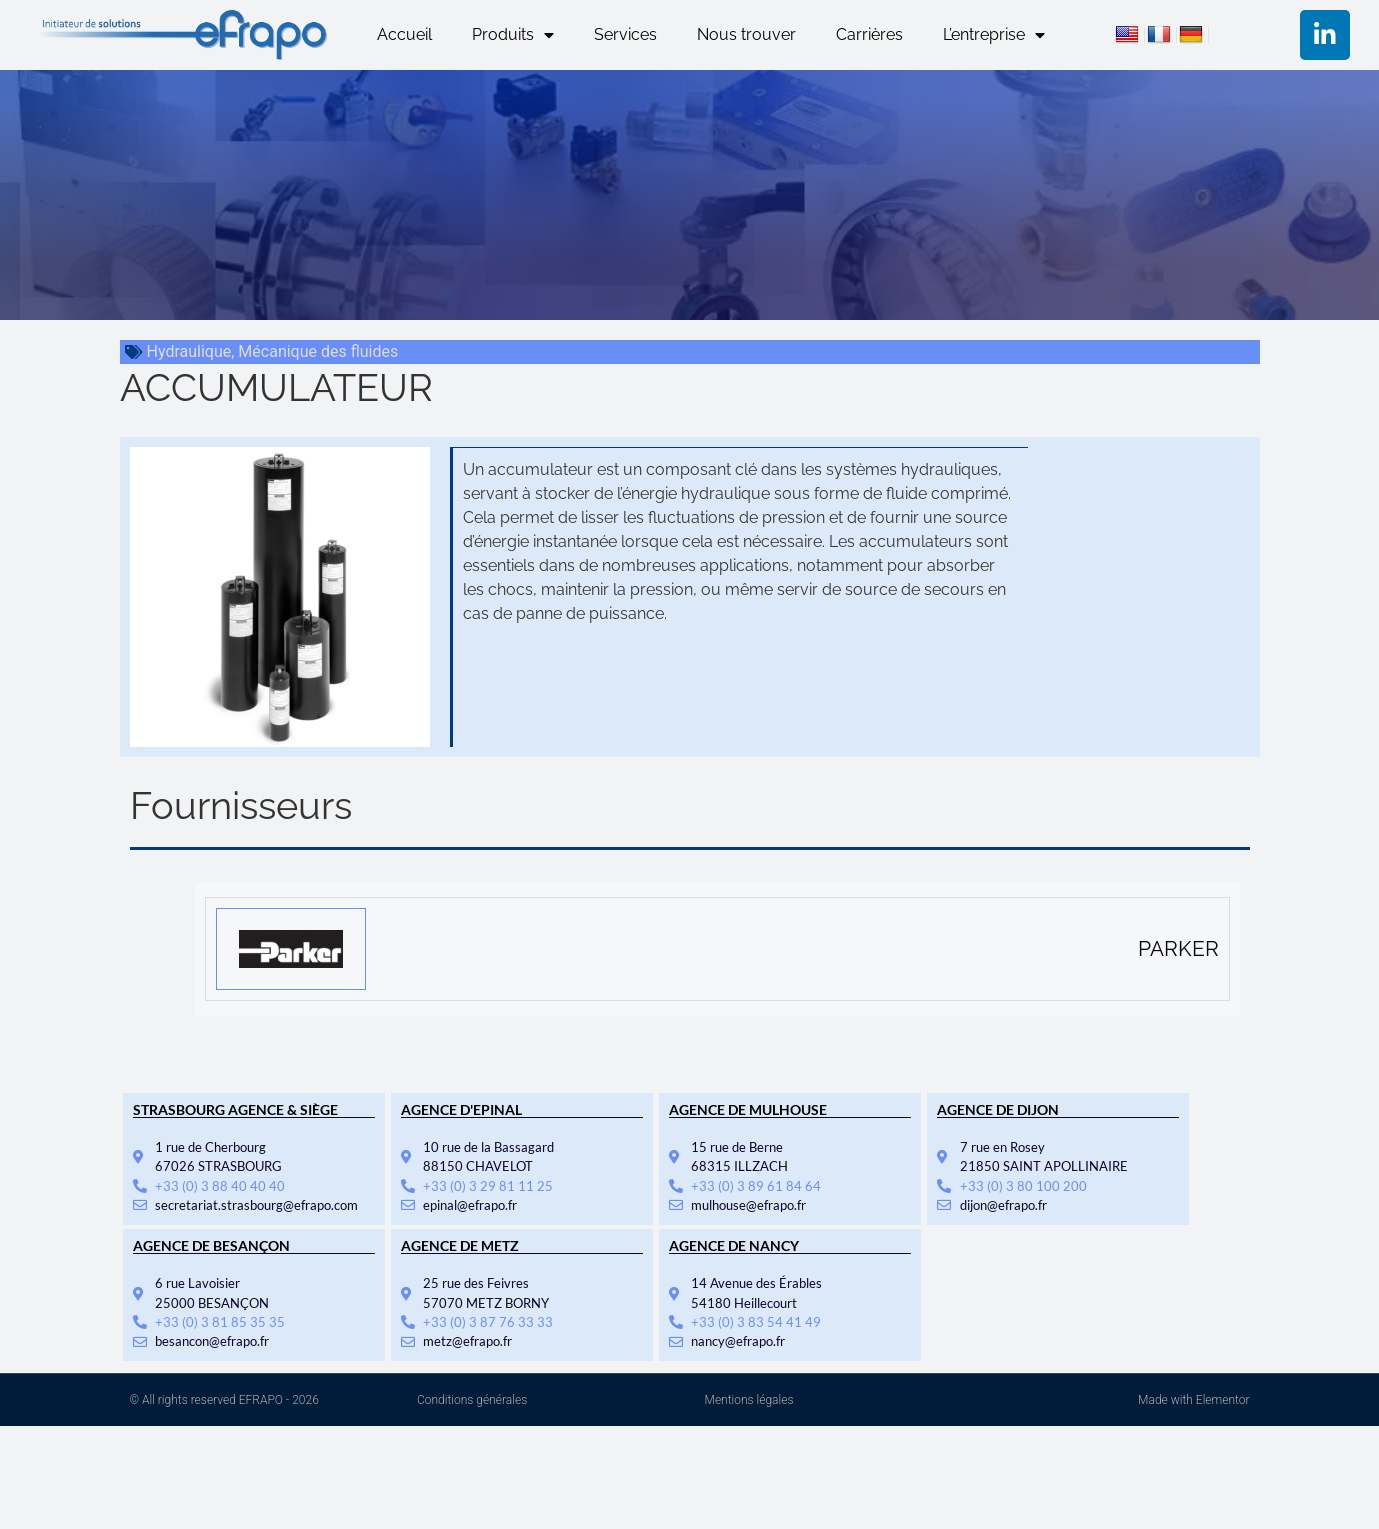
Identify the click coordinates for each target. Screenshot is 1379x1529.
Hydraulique (189, 351)
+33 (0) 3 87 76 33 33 (488, 1322)
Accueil (404, 34)
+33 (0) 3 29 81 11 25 (488, 1186)
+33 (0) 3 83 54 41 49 (756, 1322)
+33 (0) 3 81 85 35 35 (220, 1322)
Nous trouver (746, 34)
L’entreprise (994, 35)
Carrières (869, 34)
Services (625, 34)
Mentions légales (749, 1400)
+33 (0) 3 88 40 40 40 (220, 1186)
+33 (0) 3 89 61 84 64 (756, 1186)
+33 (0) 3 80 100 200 (1023, 1186)
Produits (513, 35)
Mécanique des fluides (318, 351)
